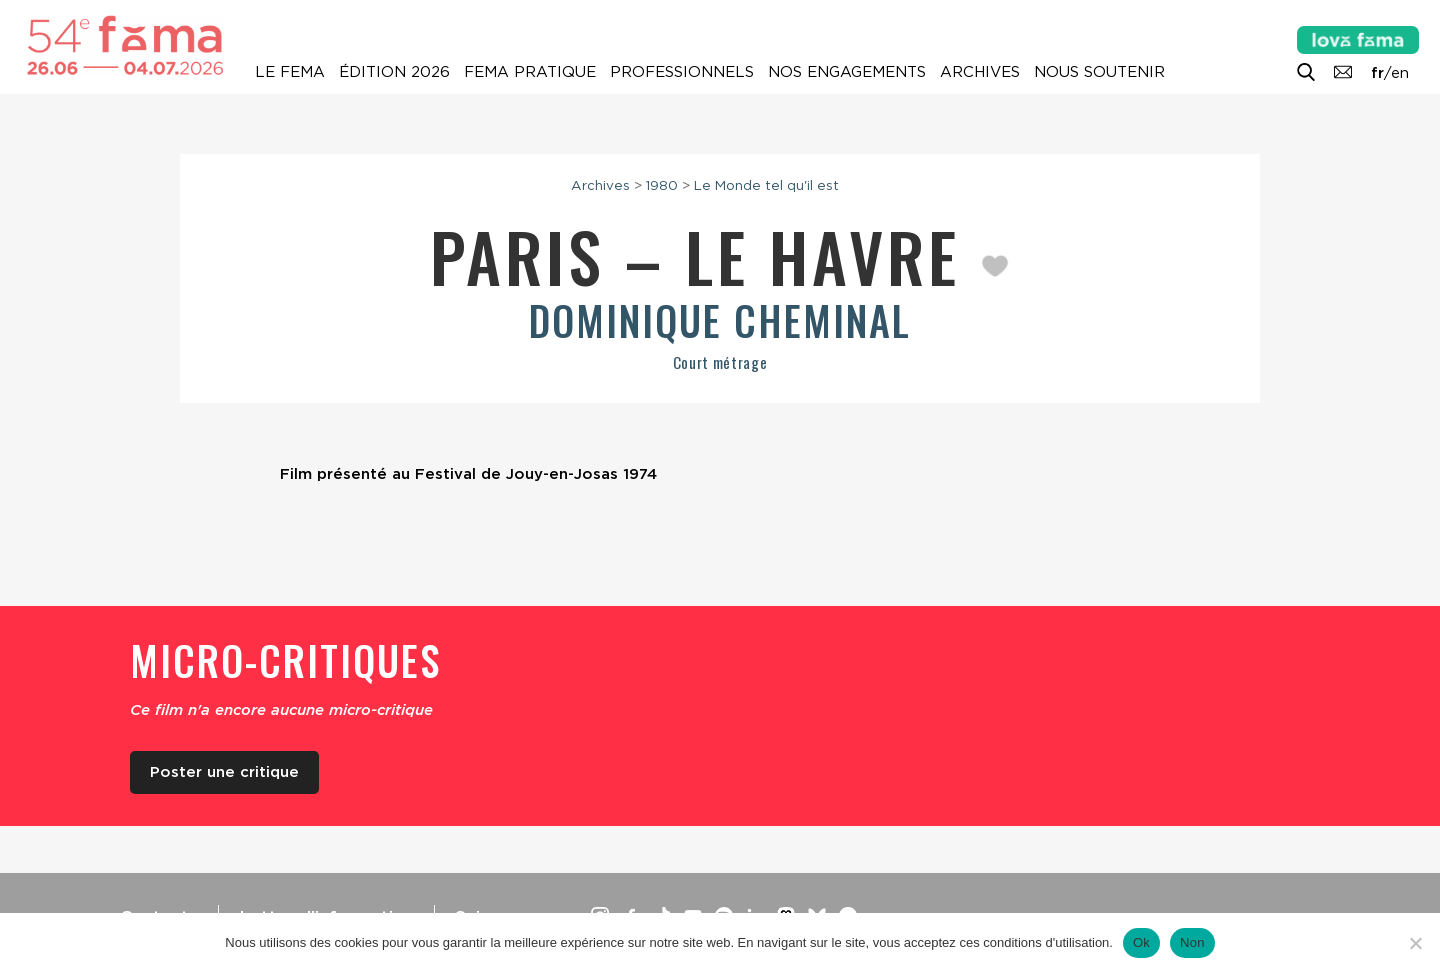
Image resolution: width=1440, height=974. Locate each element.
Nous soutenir (1099, 72)
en (1400, 73)
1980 (662, 185)
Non (1192, 942)
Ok (1141, 942)
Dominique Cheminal (720, 320)
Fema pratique (530, 72)
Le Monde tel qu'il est (766, 185)
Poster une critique (224, 772)
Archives (980, 72)
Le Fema (290, 72)
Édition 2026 (394, 72)
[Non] (1415, 943)
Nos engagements (847, 72)
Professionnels (682, 72)
